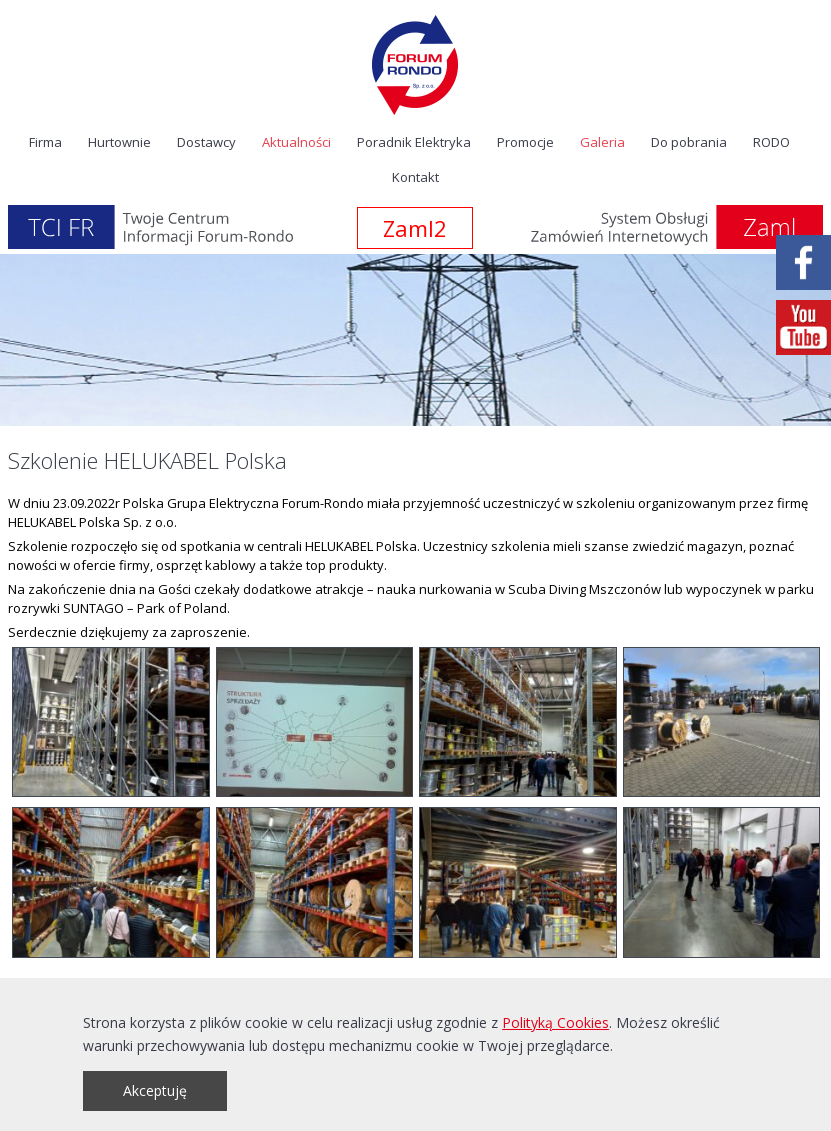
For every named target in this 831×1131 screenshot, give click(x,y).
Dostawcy (206, 142)
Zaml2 (415, 228)
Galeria (602, 142)
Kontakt (415, 177)
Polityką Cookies (555, 1022)
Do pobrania (689, 142)
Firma (45, 142)
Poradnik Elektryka (414, 142)
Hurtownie (119, 142)
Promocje (525, 142)
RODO (771, 142)
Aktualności (296, 142)
